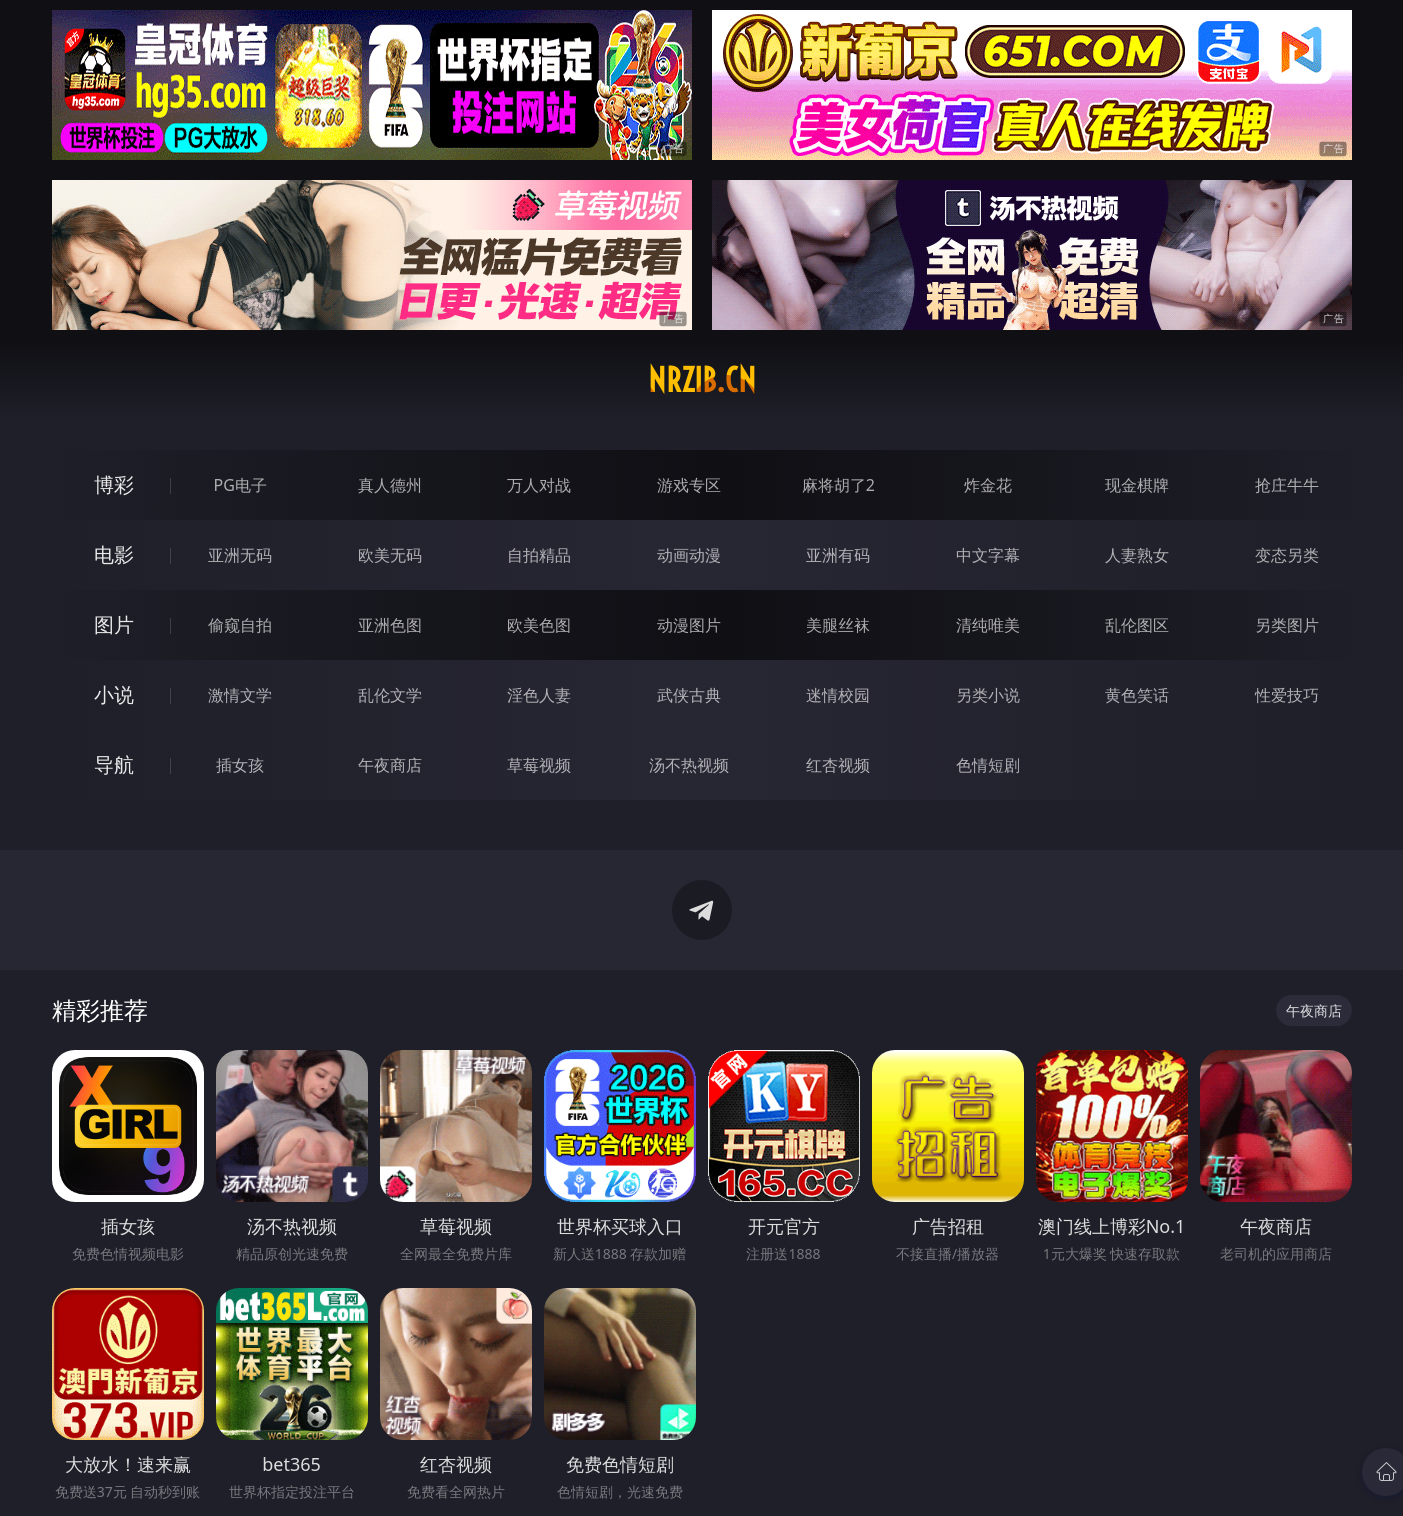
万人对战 (539, 485)
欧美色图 (539, 625)
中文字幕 (988, 555)
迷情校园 (838, 695)
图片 (114, 624)
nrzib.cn (702, 380)
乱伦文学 (390, 695)
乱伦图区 (1137, 625)
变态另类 (1287, 555)
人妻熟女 (1137, 555)
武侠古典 (689, 695)
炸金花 (988, 485)
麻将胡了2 (838, 485)
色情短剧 (988, 765)
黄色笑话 (1137, 695)
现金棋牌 (1137, 485)
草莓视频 (539, 765)
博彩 (114, 484)
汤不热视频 (689, 765)
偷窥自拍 (240, 625)
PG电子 (240, 485)
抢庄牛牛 (1287, 485)
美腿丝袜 (838, 625)
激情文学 (240, 695)
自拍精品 (539, 555)
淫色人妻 (539, 695)
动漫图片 (689, 625)
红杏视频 (838, 765)
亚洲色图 (390, 625)
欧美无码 (390, 555)
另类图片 (1287, 625)
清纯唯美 (988, 625)
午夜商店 (390, 765)
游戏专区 (689, 485)
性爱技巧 (1287, 695)
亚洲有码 (838, 555)
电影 (114, 554)
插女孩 (240, 765)
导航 (114, 764)
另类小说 (988, 695)
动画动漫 (689, 555)
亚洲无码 (240, 555)
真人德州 (390, 485)
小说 (114, 694)
